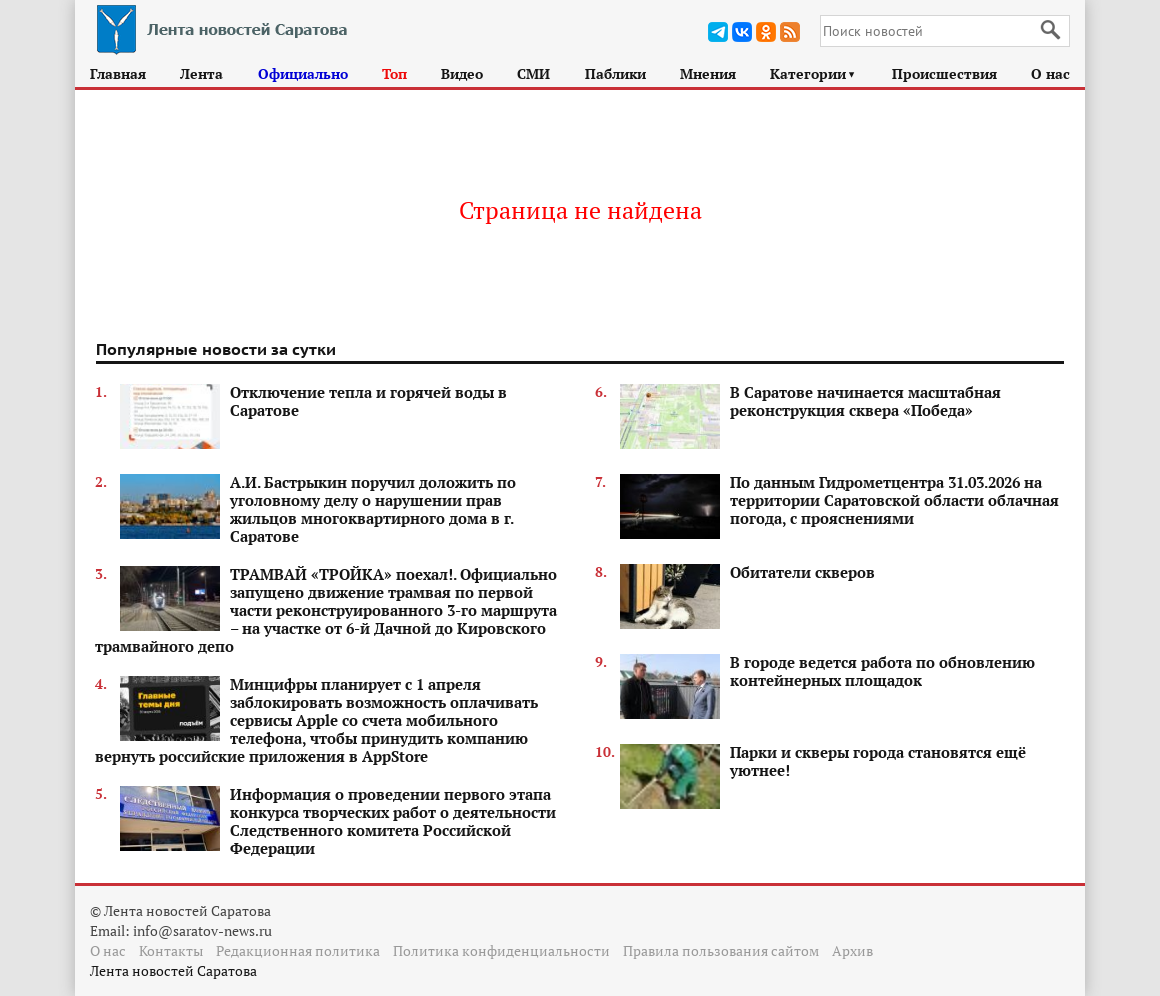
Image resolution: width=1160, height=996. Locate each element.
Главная (118, 73)
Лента (201, 73)
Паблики (615, 73)
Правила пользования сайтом (721, 950)
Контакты (171, 950)
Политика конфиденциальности (501, 950)
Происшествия (944, 73)
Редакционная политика (298, 950)
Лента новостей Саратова (173, 970)
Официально (303, 73)
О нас (1050, 73)
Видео (462, 73)
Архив (852, 950)
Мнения (708, 73)
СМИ (533, 73)
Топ (394, 73)
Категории (813, 73)
